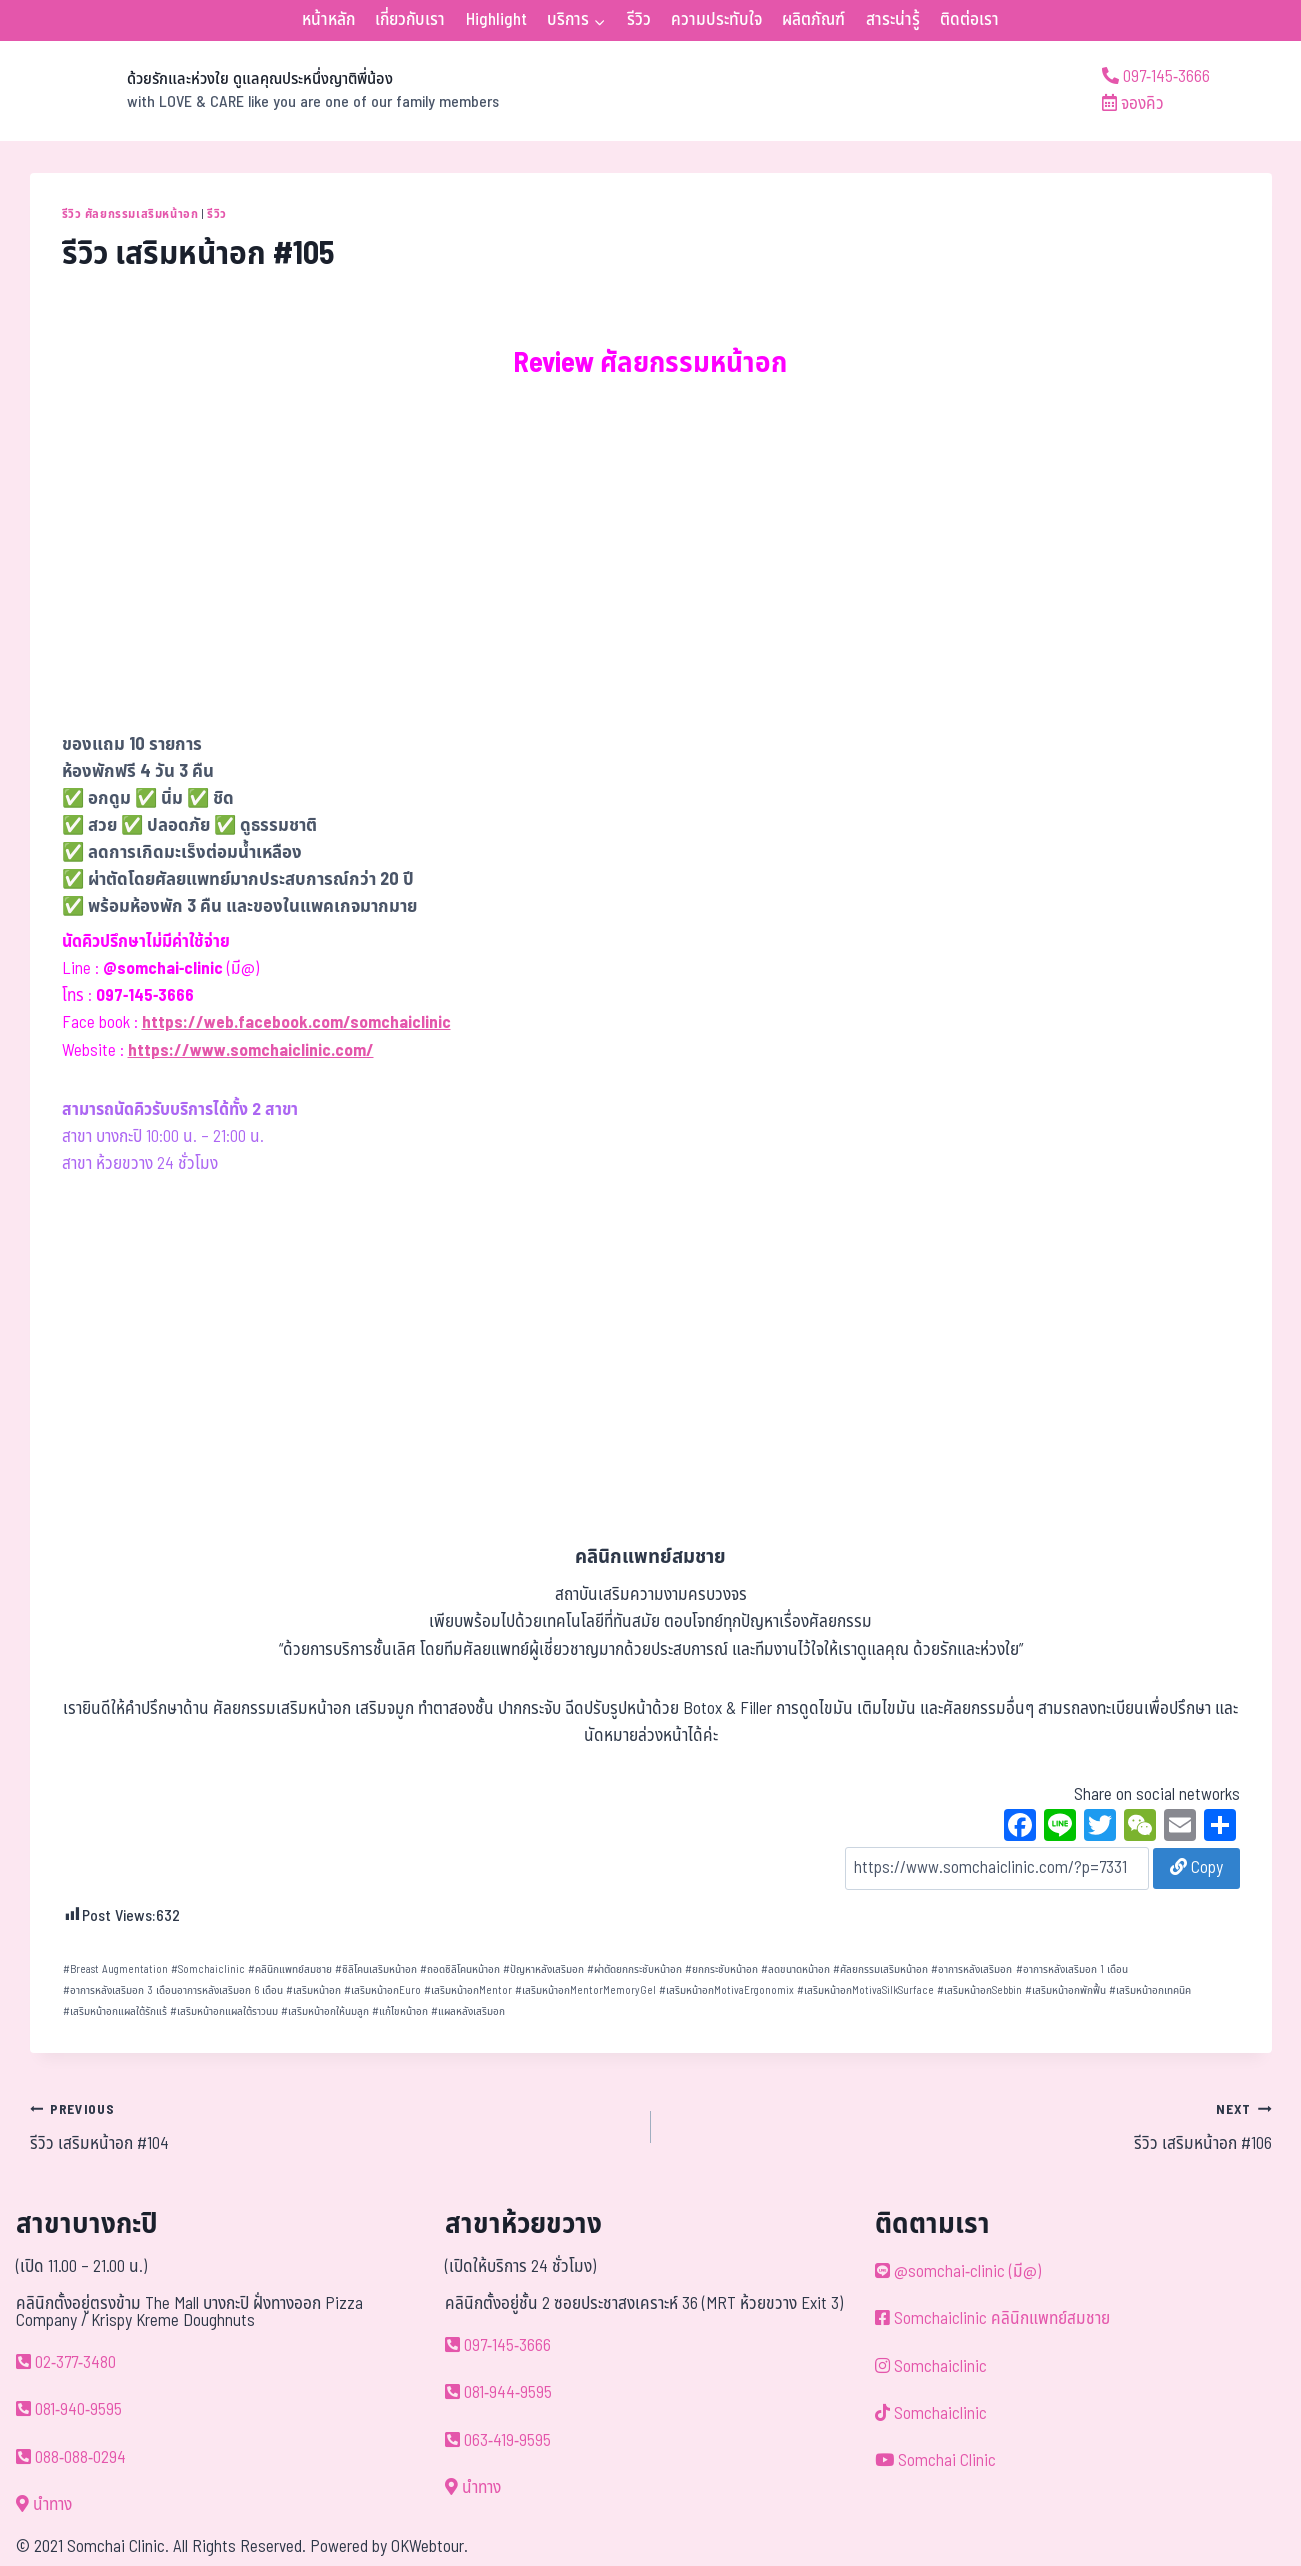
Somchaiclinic (208, 1969)
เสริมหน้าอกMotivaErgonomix (726, 1990)
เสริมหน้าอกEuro (382, 1990)
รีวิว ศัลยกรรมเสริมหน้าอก (130, 214)
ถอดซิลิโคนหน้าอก (460, 1969)
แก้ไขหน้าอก (400, 2011)
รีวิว (639, 20)
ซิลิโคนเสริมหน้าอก (376, 1969)
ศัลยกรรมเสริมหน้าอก (880, 1969)
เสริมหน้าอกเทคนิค (1150, 1990)
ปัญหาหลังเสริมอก (543, 1969)
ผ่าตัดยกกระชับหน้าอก (634, 1969)
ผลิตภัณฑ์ (813, 20)
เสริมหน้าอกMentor (468, 1990)
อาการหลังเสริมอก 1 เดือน (1072, 1969)
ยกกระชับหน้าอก (721, 1969)
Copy (1196, 1868)
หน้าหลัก (328, 20)
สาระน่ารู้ (893, 20)
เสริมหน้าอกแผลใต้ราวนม (224, 2011)
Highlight (496, 20)
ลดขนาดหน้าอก (795, 1969)
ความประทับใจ (716, 20)
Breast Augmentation (115, 1969)
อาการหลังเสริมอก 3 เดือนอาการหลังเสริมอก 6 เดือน (173, 1990)
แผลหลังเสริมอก (468, 2011)
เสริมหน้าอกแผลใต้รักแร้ (115, 2011)
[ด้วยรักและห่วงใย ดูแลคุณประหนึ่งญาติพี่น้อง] (264, 91)
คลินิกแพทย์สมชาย (290, 1969)
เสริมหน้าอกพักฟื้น (1065, 1990)
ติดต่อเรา (969, 20)
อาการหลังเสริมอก (971, 1969)
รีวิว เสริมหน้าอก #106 (970, 2127)
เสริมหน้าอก (313, 1990)
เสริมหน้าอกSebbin (979, 1990)
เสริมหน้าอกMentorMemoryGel (585, 1990)
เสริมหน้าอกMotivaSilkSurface (865, 1990)
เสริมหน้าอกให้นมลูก (325, 2011)
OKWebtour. (429, 2547)
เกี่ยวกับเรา (410, 20)
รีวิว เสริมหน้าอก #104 (332, 2127)
